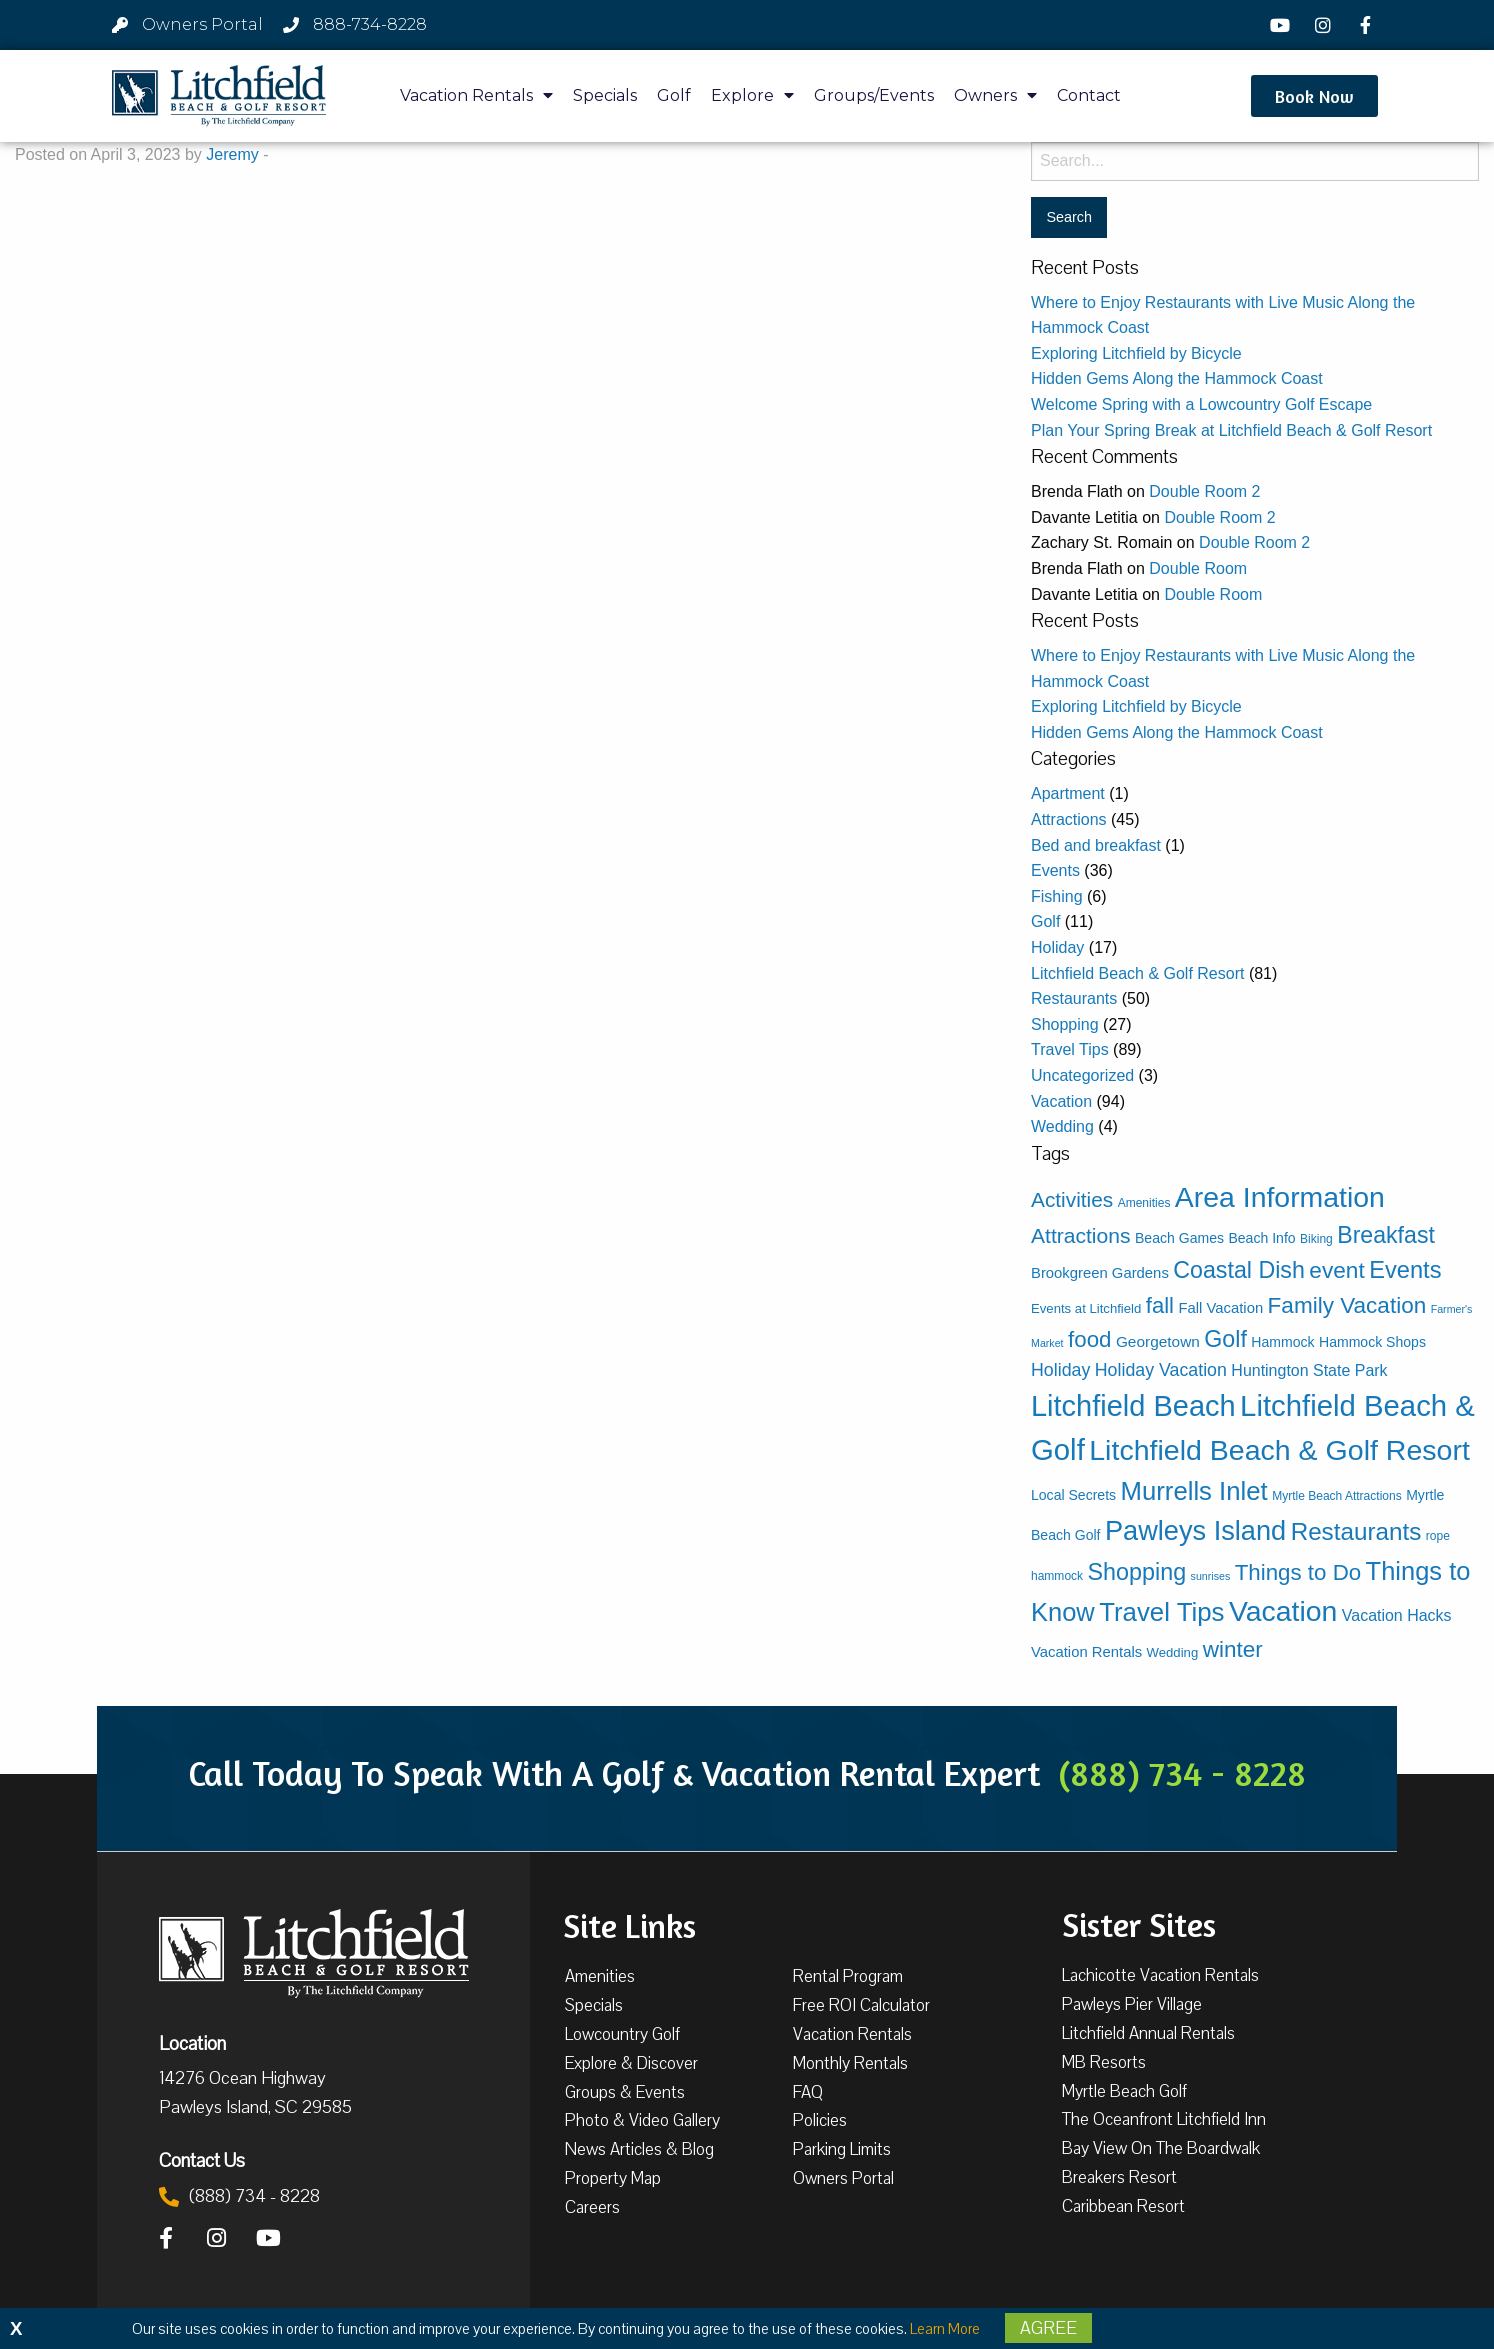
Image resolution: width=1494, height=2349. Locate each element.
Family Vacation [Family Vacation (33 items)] (1347, 1305)
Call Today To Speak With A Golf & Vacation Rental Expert (747, 1773)
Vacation (1061, 1101)
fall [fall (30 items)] (1160, 1305)
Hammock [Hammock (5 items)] (1282, 1342)
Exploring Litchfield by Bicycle (1136, 353)
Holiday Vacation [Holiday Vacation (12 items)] (1161, 1370)
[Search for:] (1255, 161)
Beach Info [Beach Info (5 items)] (1261, 1238)
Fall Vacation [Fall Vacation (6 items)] (1220, 1308)
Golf (674, 95)
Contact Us (202, 2160)
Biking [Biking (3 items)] (1316, 1239)
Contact (1089, 95)
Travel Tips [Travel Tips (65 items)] (1161, 1612)
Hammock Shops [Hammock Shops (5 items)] (1372, 1342)
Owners (995, 95)
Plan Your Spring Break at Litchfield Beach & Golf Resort (1231, 430)
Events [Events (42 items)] (1405, 1270)
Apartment (1068, 793)
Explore (752, 95)
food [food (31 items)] (1089, 1339)
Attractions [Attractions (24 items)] (1081, 1235)
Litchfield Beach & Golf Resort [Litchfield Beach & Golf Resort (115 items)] (1279, 1450)
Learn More (945, 2329)
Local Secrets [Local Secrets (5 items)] (1073, 1495)
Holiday (1057, 947)
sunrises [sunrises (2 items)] (1211, 1576)
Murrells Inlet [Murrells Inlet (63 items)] (1194, 1491)
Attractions (1069, 819)
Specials (605, 95)
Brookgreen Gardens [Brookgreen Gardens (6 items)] (1100, 1273)
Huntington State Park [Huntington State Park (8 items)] (1309, 1370)
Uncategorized (1082, 1075)
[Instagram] (1325, 25)
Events (1055, 870)
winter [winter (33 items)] (1233, 1649)
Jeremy (232, 154)
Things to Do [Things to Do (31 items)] (1298, 1572)
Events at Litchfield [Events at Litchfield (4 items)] (1086, 1308)
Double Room (1198, 568)
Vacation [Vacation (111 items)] (1283, 1611)
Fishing (1057, 896)
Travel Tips (1070, 1049)
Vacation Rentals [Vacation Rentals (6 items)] (1086, 1652)
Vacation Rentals (476, 95)
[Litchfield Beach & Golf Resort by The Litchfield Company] (219, 96)
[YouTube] (1283, 25)
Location (192, 2043)
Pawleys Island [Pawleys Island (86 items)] (1195, 1530)
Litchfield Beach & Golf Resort (1137, 973)
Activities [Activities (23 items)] (1072, 1199)
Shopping (1065, 1024)
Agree (1048, 2328)
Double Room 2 (1204, 491)
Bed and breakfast (1096, 845)
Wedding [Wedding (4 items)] (1173, 1652)
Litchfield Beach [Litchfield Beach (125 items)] (1133, 1406)
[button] (1314, 96)
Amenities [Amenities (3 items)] (1144, 1203)
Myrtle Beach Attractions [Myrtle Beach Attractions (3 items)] (1337, 1496)
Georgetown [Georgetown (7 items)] (1158, 1341)
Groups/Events (874, 95)
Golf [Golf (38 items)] (1225, 1339)
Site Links (629, 1924)
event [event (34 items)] (1336, 1270)
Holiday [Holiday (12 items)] (1060, 1370)
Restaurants (1074, 998)
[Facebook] (1368, 25)
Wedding (1062, 1126)
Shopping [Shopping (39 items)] (1137, 1572)
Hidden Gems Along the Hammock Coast (1177, 378)
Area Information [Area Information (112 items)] (1280, 1197)
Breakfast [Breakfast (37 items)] (1386, 1235)
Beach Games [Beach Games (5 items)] (1179, 1238)
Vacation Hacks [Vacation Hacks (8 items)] (1397, 1615)
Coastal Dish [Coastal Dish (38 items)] (1239, 1270)
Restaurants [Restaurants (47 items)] (1356, 1531)
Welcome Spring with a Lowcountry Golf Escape (1201, 404)
